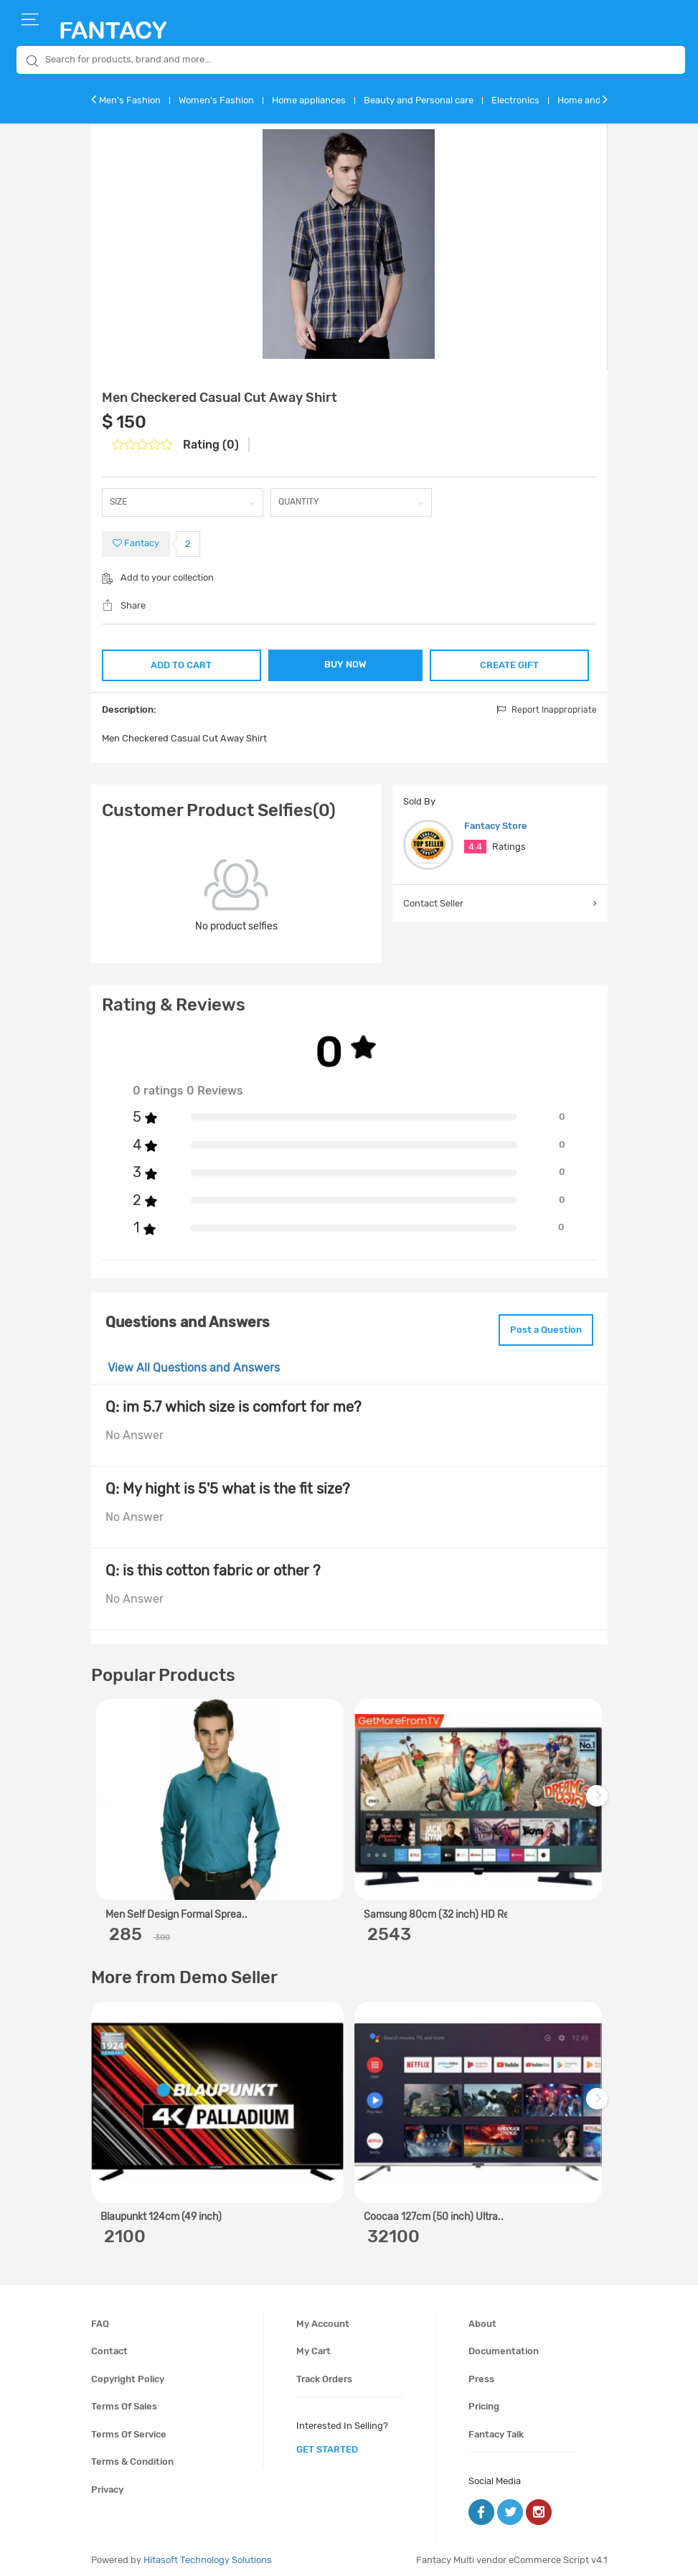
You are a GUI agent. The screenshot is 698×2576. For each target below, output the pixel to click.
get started (327, 2444)
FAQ (100, 2318)
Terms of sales (124, 2400)
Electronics (515, 100)
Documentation (503, 2345)
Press (481, 2373)
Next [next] (599, 1797)
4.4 (475, 845)
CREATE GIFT (510, 662)
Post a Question (538, 1326)
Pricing (483, 2400)
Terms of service (128, 2428)
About (482, 2318)
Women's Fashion (216, 100)
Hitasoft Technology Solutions (207, 2554)
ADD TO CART (180, 662)
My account (322, 2318)
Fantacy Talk (496, 2428)
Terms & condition (132, 2456)
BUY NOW (345, 664)
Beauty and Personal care (418, 100)
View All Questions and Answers (194, 1362)
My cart (313, 2345)
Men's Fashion (130, 100)
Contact (109, 2345)
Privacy (107, 2483)
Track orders (324, 2373)
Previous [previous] (104, 1797)
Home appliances (309, 100)
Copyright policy (127, 2373)
